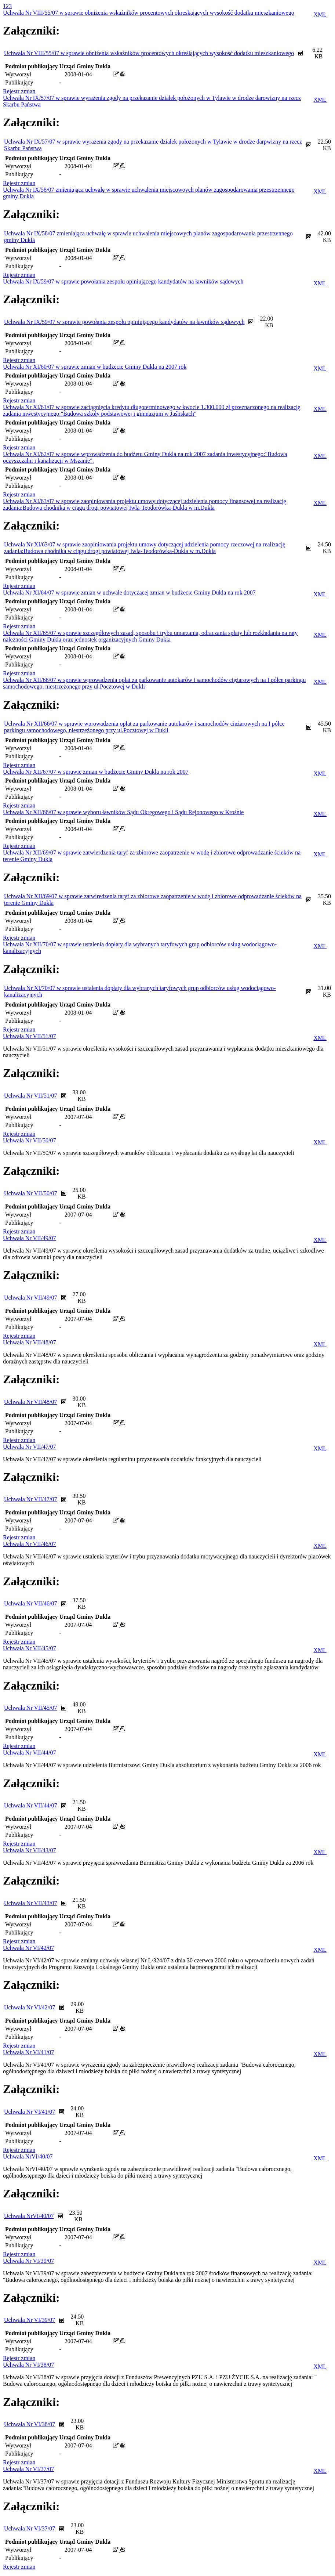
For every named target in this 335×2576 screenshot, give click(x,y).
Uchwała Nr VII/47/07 (29, 1447)
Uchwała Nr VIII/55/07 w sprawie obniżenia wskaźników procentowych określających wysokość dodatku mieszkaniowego (149, 53)
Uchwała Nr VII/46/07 (29, 1544)
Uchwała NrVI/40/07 (28, 2156)
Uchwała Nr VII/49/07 (29, 1238)
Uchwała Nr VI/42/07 (28, 1948)
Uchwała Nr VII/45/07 (29, 1648)
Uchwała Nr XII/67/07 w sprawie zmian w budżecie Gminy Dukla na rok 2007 (96, 772)
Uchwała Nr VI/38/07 (28, 2365)
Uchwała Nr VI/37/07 (28, 2469)
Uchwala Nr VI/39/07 (28, 2261)
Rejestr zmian (19, 91)
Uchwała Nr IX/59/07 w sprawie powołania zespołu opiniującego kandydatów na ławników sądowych (123, 281)
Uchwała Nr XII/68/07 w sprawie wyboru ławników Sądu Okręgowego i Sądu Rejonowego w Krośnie (123, 812)
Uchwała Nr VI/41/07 (28, 2052)
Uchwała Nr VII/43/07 (29, 1850)
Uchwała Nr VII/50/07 (29, 1140)
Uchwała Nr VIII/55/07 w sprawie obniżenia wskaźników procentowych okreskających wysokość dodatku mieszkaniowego (148, 13)
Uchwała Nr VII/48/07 (29, 1342)
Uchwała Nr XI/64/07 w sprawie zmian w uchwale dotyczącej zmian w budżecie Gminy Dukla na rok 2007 (129, 592)
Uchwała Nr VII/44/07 (29, 1752)
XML (320, 14)
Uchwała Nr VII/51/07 (29, 1036)
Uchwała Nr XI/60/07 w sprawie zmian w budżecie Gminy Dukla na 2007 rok (94, 367)
